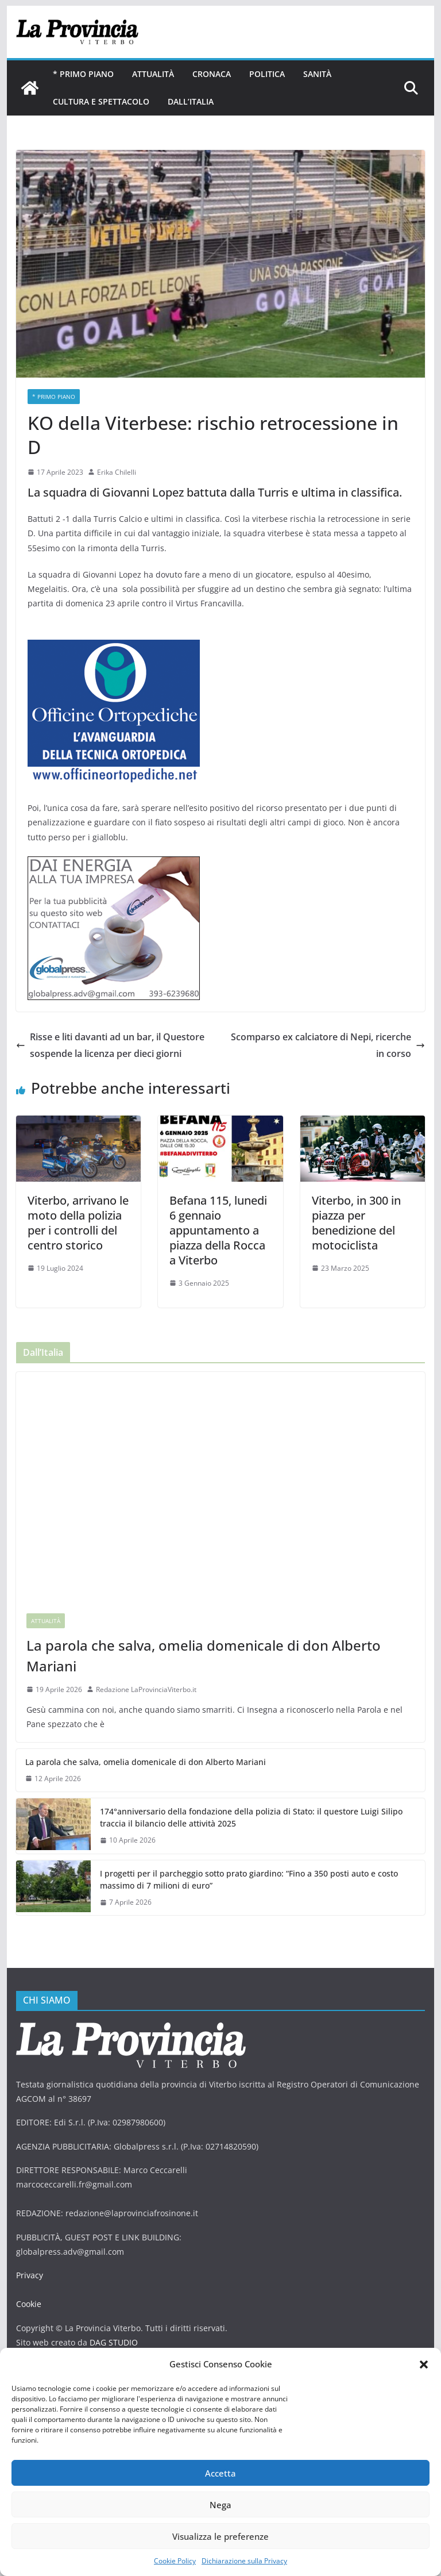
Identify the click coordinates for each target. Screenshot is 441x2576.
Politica (267, 73)
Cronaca (211, 73)
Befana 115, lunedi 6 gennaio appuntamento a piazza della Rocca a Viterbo (218, 1230)
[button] (424, 2364)
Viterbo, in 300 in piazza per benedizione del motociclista (356, 1223)
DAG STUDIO (114, 2342)
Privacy (29, 2275)
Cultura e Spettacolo (101, 101)
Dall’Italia (191, 101)
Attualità (153, 73)
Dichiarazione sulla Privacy (244, 2561)
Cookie (28, 2303)
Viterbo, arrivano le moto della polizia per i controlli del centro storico (78, 1223)
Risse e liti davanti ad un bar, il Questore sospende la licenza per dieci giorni (110, 1045)
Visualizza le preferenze (220, 2536)
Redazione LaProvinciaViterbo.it (146, 1689)
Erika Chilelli (116, 472)
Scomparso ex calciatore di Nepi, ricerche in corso (328, 1045)
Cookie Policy (175, 2561)
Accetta (220, 2473)
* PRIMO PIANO (83, 73)
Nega (220, 2504)
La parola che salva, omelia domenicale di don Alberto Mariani (203, 1655)
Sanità (317, 73)
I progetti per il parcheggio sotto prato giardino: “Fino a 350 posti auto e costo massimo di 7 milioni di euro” (249, 1879)
